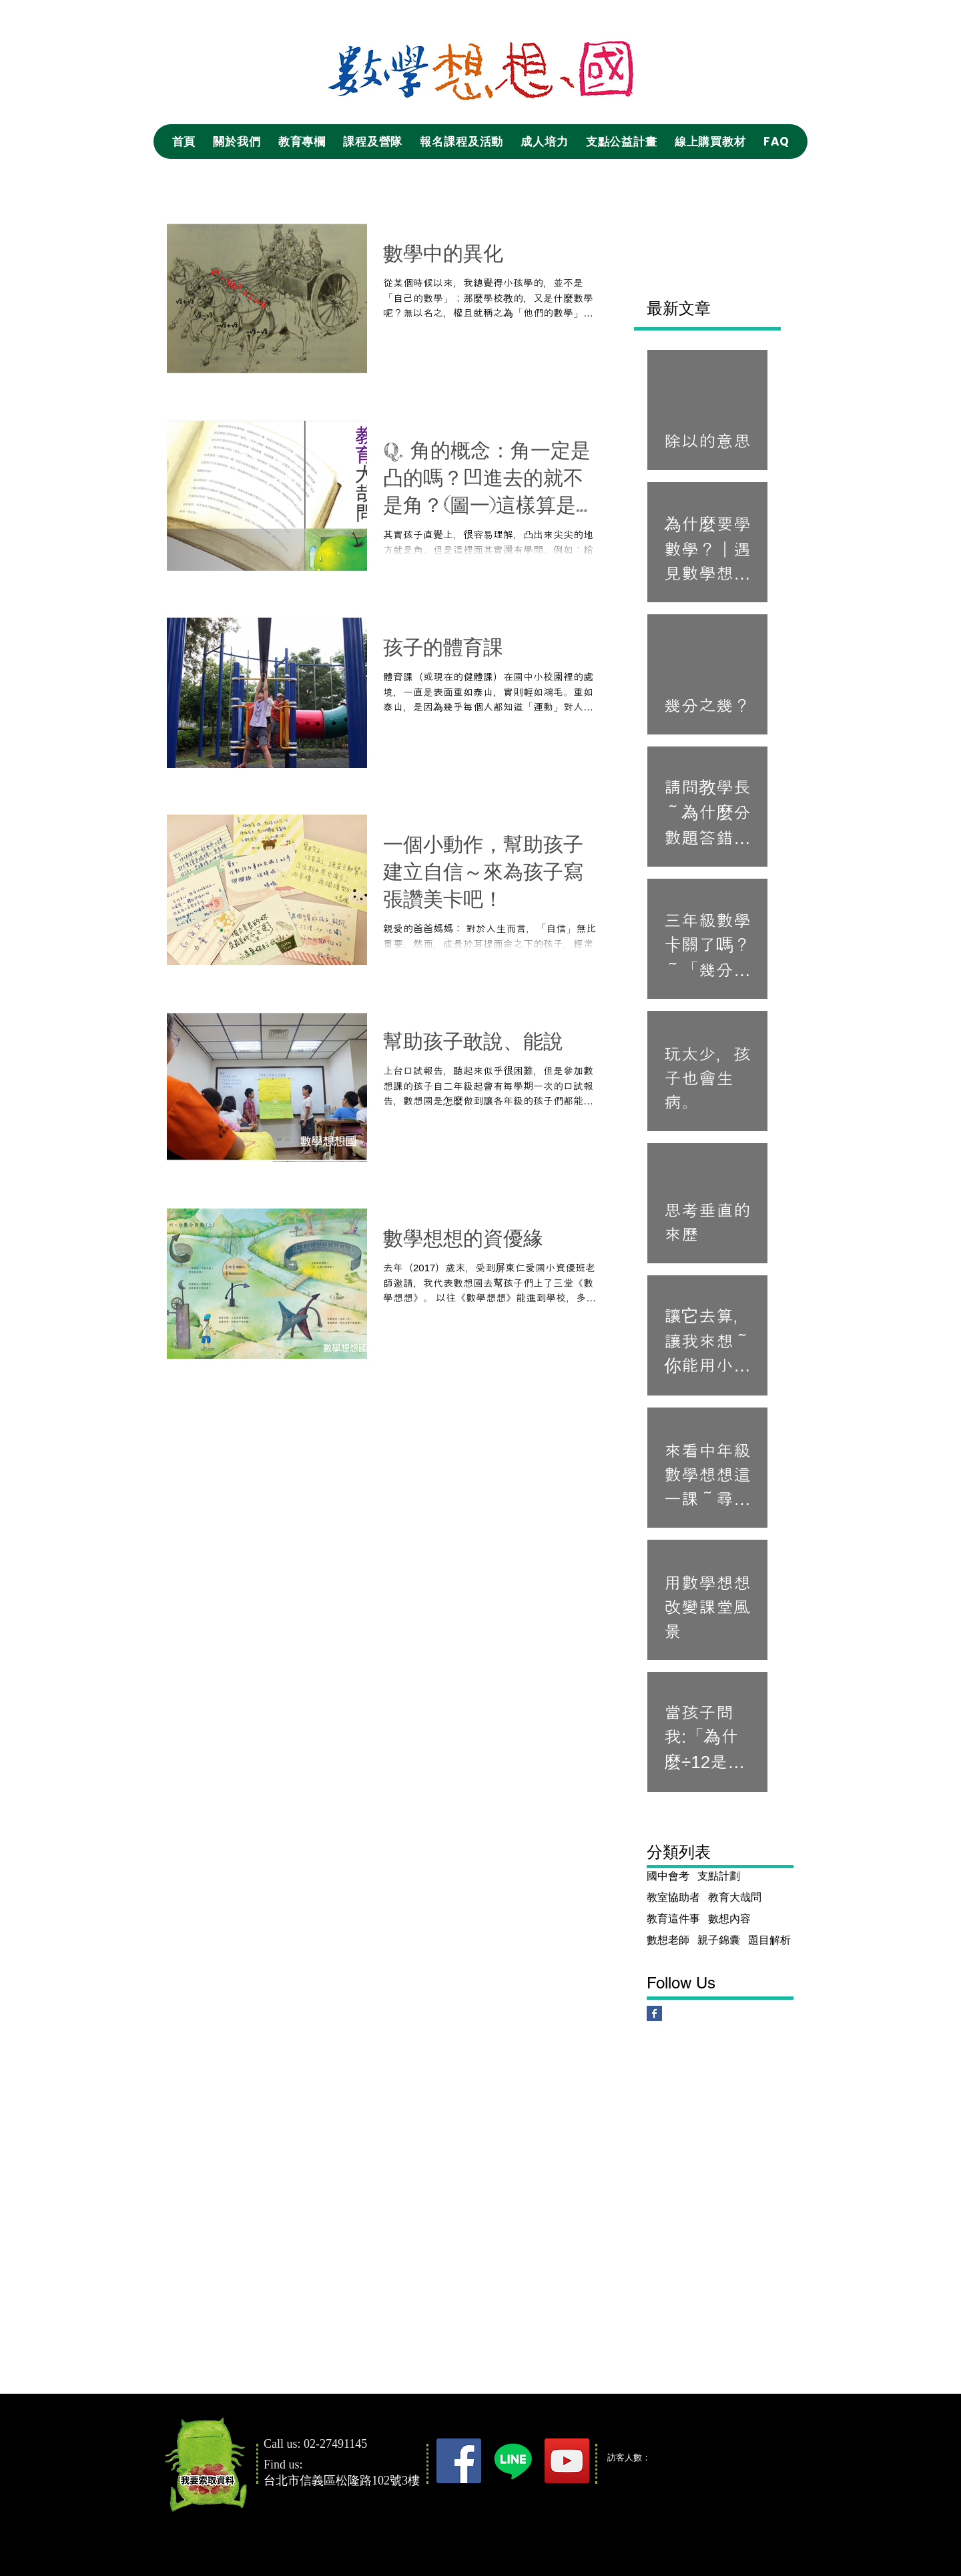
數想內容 (729, 1918)
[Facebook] (458, 2460)
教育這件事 (673, 1918)
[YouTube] (567, 2460)
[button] (236, 141)
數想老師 (668, 1940)
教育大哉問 (734, 1897)
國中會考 (668, 1876)
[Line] (513, 2460)
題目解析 (769, 1940)
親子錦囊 (718, 1940)
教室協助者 (673, 1897)
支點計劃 (718, 1876)
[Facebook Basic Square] (654, 2013)
